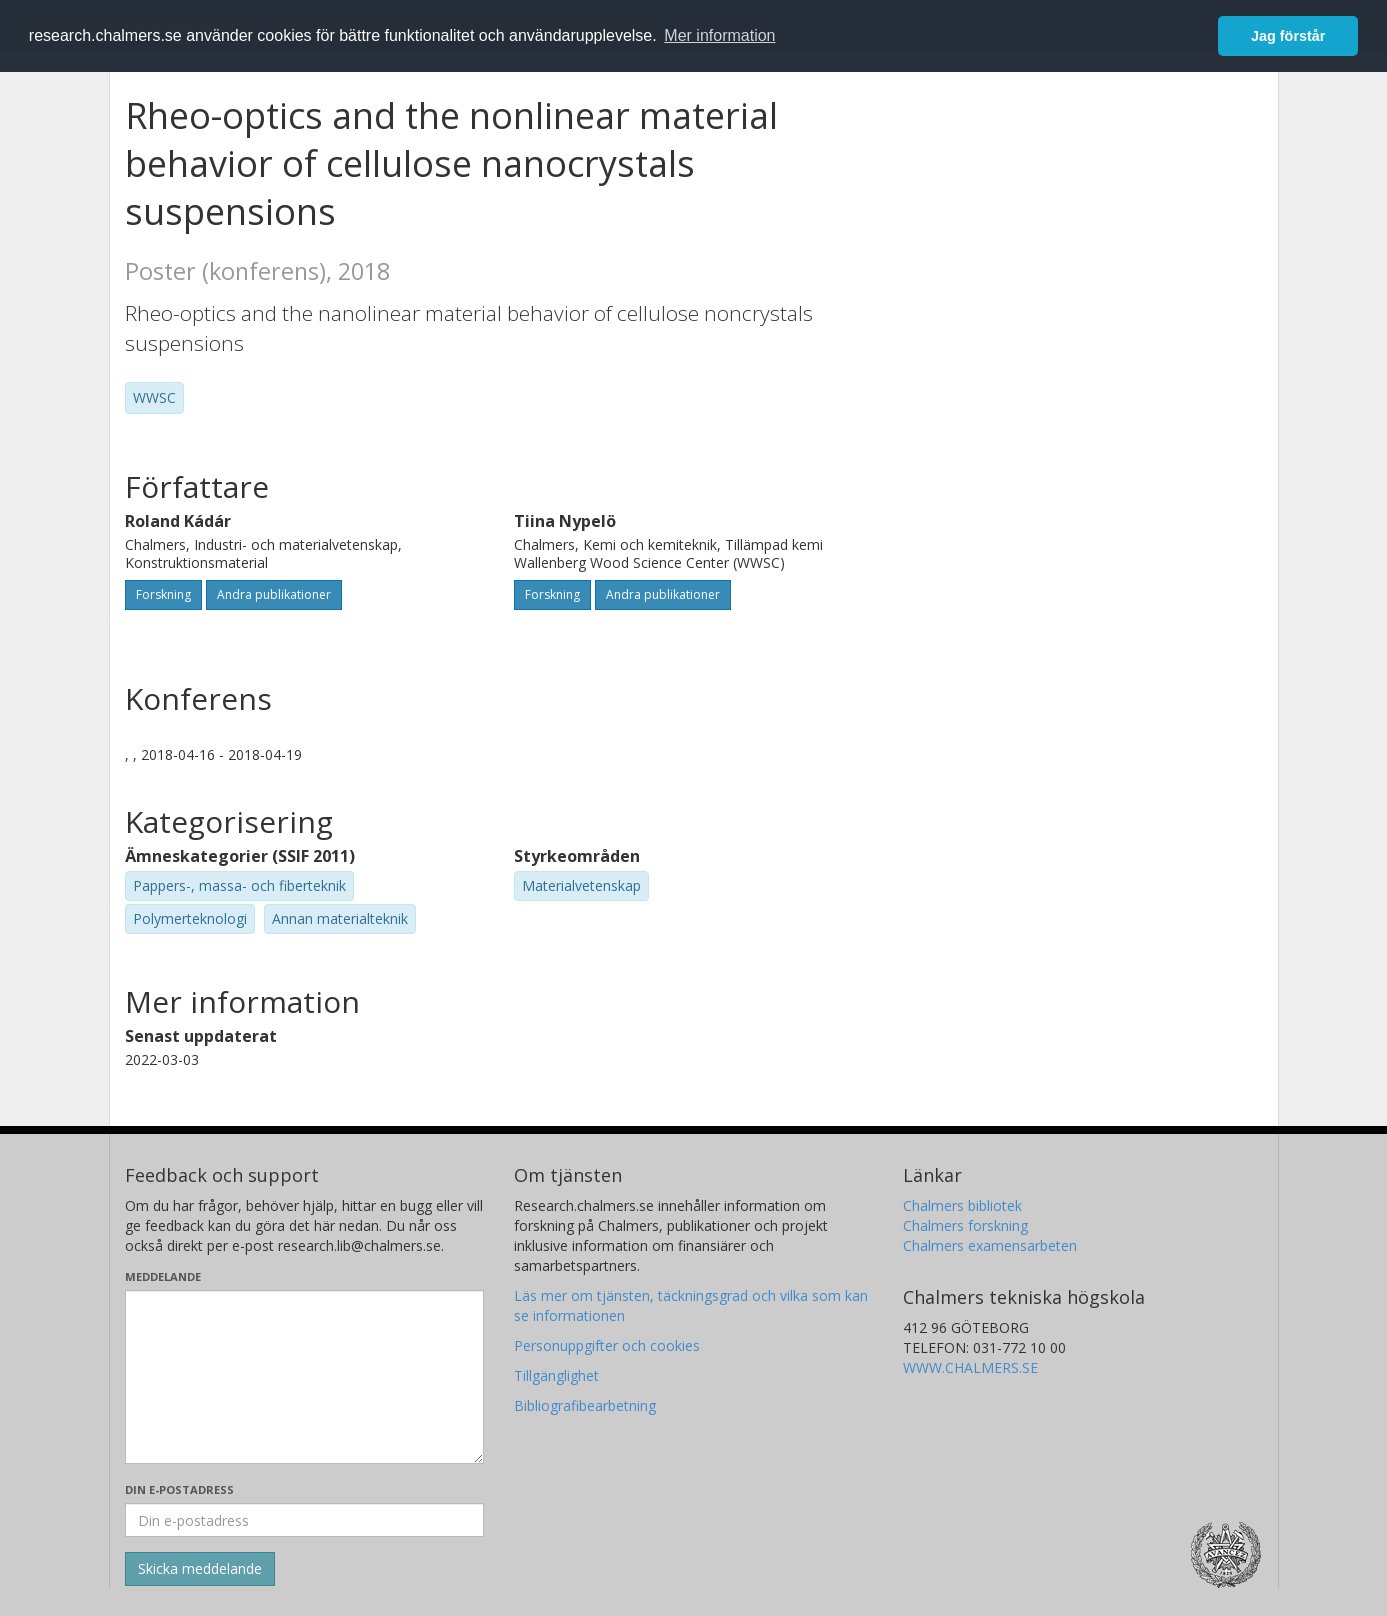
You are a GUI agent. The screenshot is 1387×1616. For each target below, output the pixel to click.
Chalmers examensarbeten (990, 1245)
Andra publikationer (274, 594)
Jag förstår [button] (1288, 36)
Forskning (163, 594)
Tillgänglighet (556, 1375)
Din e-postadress (179, 1489)
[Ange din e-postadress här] (304, 1520)
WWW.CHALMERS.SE (970, 1367)
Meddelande (163, 1276)
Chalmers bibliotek (962, 1205)
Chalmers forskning (965, 1225)
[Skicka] (200, 1569)
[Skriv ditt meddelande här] (304, 1377)
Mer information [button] (719, 35)
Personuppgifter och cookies (607, 1345)
